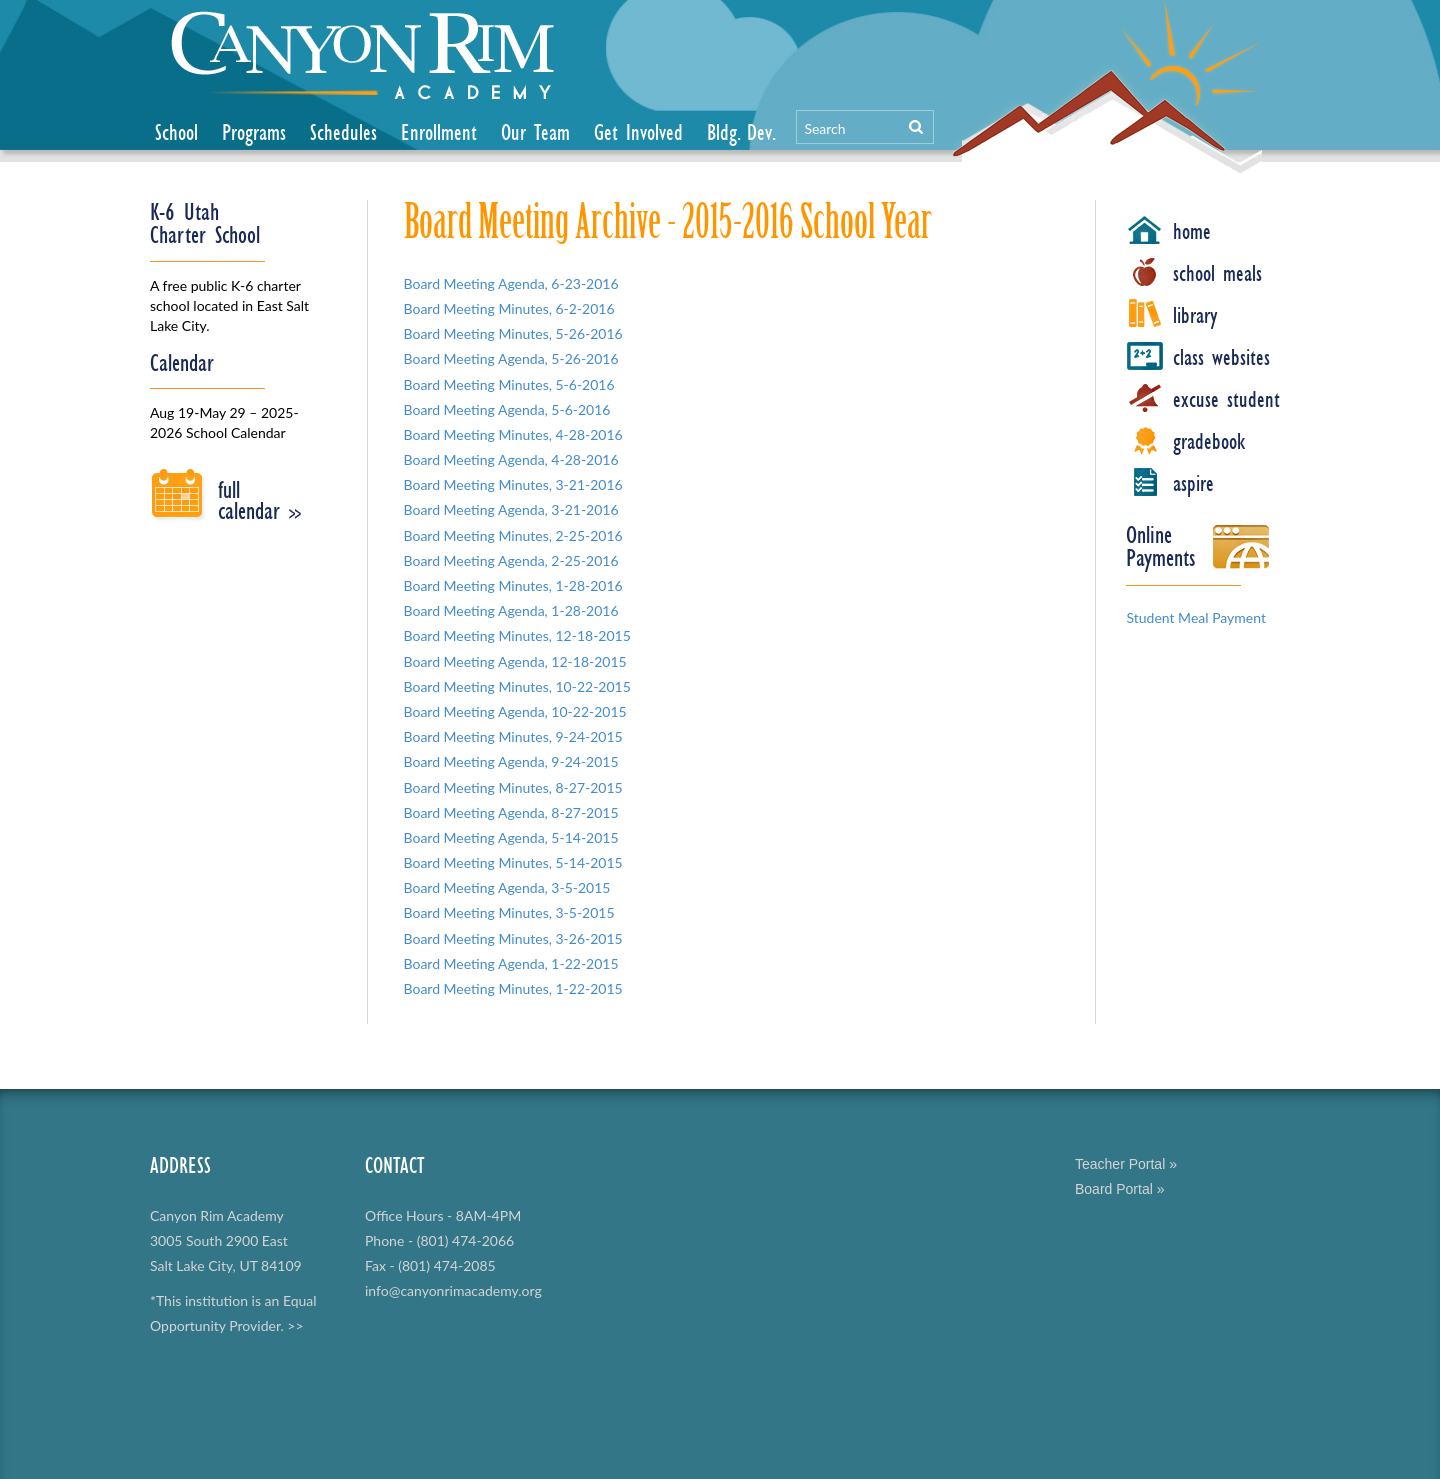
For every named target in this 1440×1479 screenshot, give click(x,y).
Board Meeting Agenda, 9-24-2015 (511, 761)
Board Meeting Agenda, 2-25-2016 (511, 560)
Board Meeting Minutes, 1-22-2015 (513, 988)
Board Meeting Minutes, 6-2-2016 (509, 308)
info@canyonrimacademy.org (453, 1290)
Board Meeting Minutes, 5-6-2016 (509, 384)
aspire (1193, 483)
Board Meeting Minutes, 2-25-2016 (513, 535)
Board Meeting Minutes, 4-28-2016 (513, 434)
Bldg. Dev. (741, 132)
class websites (1221, 357)
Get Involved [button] (638, 132)
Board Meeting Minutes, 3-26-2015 (513, 938)
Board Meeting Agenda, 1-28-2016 (511, 610)
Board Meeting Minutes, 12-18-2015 (517, 635)
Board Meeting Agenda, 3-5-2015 (507, 887)
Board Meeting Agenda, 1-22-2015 (511, 963)
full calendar (259, 500)
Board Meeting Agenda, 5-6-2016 (507, 409)
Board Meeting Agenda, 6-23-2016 (511, 283)
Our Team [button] (535, 132)
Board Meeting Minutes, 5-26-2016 (513, 333)
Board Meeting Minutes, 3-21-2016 (513, 484)
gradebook (1209, 441)
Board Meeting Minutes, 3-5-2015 (509, 912)
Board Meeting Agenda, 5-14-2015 (511, 837)
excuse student (1226, 399)
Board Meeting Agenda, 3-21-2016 (511, 509)
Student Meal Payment (1196, 617)
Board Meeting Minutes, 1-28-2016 (513, 585)
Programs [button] (254, 132)
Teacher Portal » (1126, 1164)
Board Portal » (1120, 1189)
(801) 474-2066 (465, 1240)
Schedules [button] (343, 132)
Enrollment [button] (439, 132)
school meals (1217, 273)
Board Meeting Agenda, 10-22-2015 (515, 711)
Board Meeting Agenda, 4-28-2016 (511, 459)
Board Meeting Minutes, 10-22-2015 (517, 686)
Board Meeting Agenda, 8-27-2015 (511, 812)
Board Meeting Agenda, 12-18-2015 (515, 661)
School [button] (176, 132)
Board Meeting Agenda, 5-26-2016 (511, 358)
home (1192, 231)
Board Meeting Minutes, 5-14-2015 (513, 862)
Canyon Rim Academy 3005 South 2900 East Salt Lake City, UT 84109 (226, 1240)
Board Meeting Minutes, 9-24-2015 (513, 736)
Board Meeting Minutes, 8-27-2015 (513, 787)
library (1195, 315)
